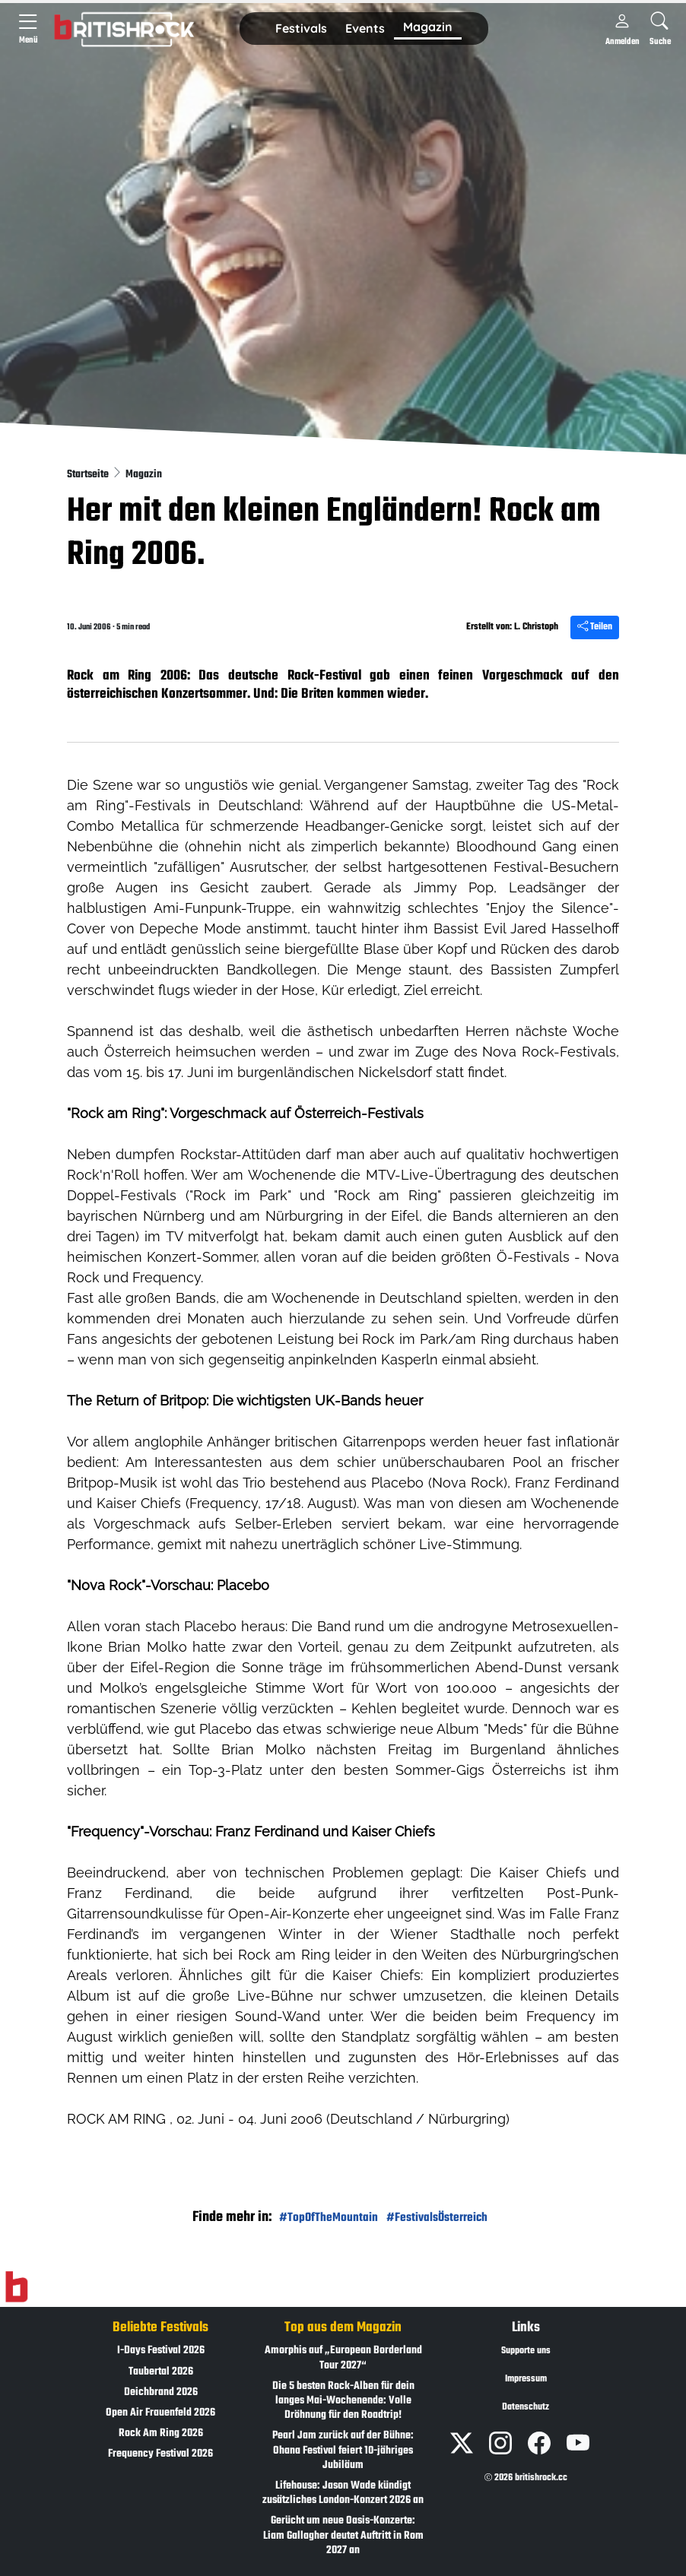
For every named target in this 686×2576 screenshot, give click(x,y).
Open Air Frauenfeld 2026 (160, 2413)
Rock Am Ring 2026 (161, 2433)
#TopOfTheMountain (328, 2217)
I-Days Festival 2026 (161, 2350)
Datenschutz (525, 2407)
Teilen (594, 627)
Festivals (301, 28)
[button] (301, 29)
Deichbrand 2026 (161, 2392)
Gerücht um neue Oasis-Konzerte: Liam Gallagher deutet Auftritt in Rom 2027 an (343, 2535)
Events (365, 28)
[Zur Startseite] (16, 2287)
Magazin (428, 26)
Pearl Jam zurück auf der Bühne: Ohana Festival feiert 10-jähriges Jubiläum (343, 2450)
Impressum (526, 2379)
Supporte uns (526, 2351)
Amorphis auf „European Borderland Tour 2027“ (343, 2358)
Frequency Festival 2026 (160, 2454)
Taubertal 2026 (161, 2372)
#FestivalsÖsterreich (437, 2217)
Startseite (89, 474)
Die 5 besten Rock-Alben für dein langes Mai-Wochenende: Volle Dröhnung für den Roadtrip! (343, 2401)
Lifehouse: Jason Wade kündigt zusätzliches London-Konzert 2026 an (343, 2493)
